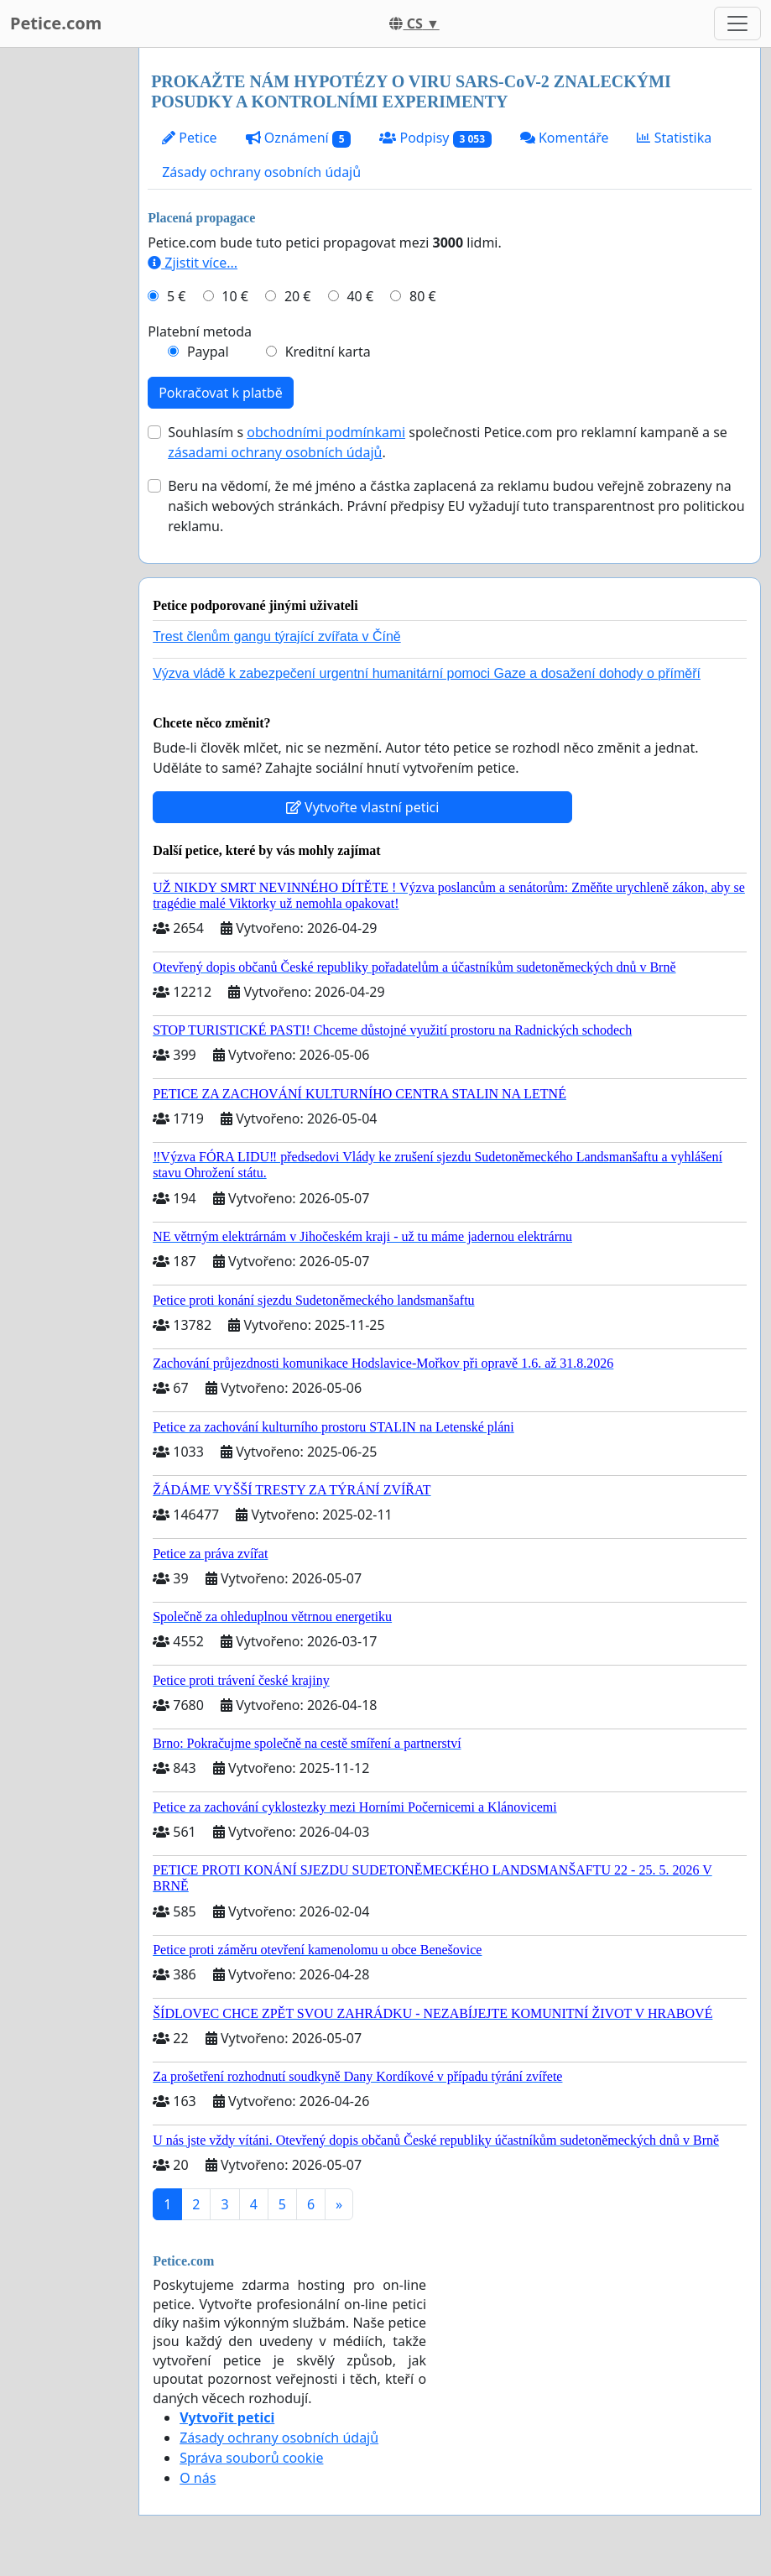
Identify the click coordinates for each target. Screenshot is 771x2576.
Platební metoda (200, 331)
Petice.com (56, 23)
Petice (189, 137)
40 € (359, 296)
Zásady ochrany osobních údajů (261, 172)
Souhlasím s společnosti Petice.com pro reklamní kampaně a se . (447, 442)
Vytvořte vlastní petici (363, 807)
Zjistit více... (192, 262)
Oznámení (299, 138)
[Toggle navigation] (737, 23)
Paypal (208, 351)
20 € (297, 296)
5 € (176, 296)
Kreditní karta (328, 351)
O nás (198, 2478)
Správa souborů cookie (251, 2457)
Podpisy (435, 138)
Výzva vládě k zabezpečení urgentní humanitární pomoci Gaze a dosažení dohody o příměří (427, 673)
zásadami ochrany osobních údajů (275, 452)
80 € (422, 296)
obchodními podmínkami (326, 432)
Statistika (674, 137)
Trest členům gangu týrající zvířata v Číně (277, 636)
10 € (234, 296)
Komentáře (564, 137)
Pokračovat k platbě (221, 392)
